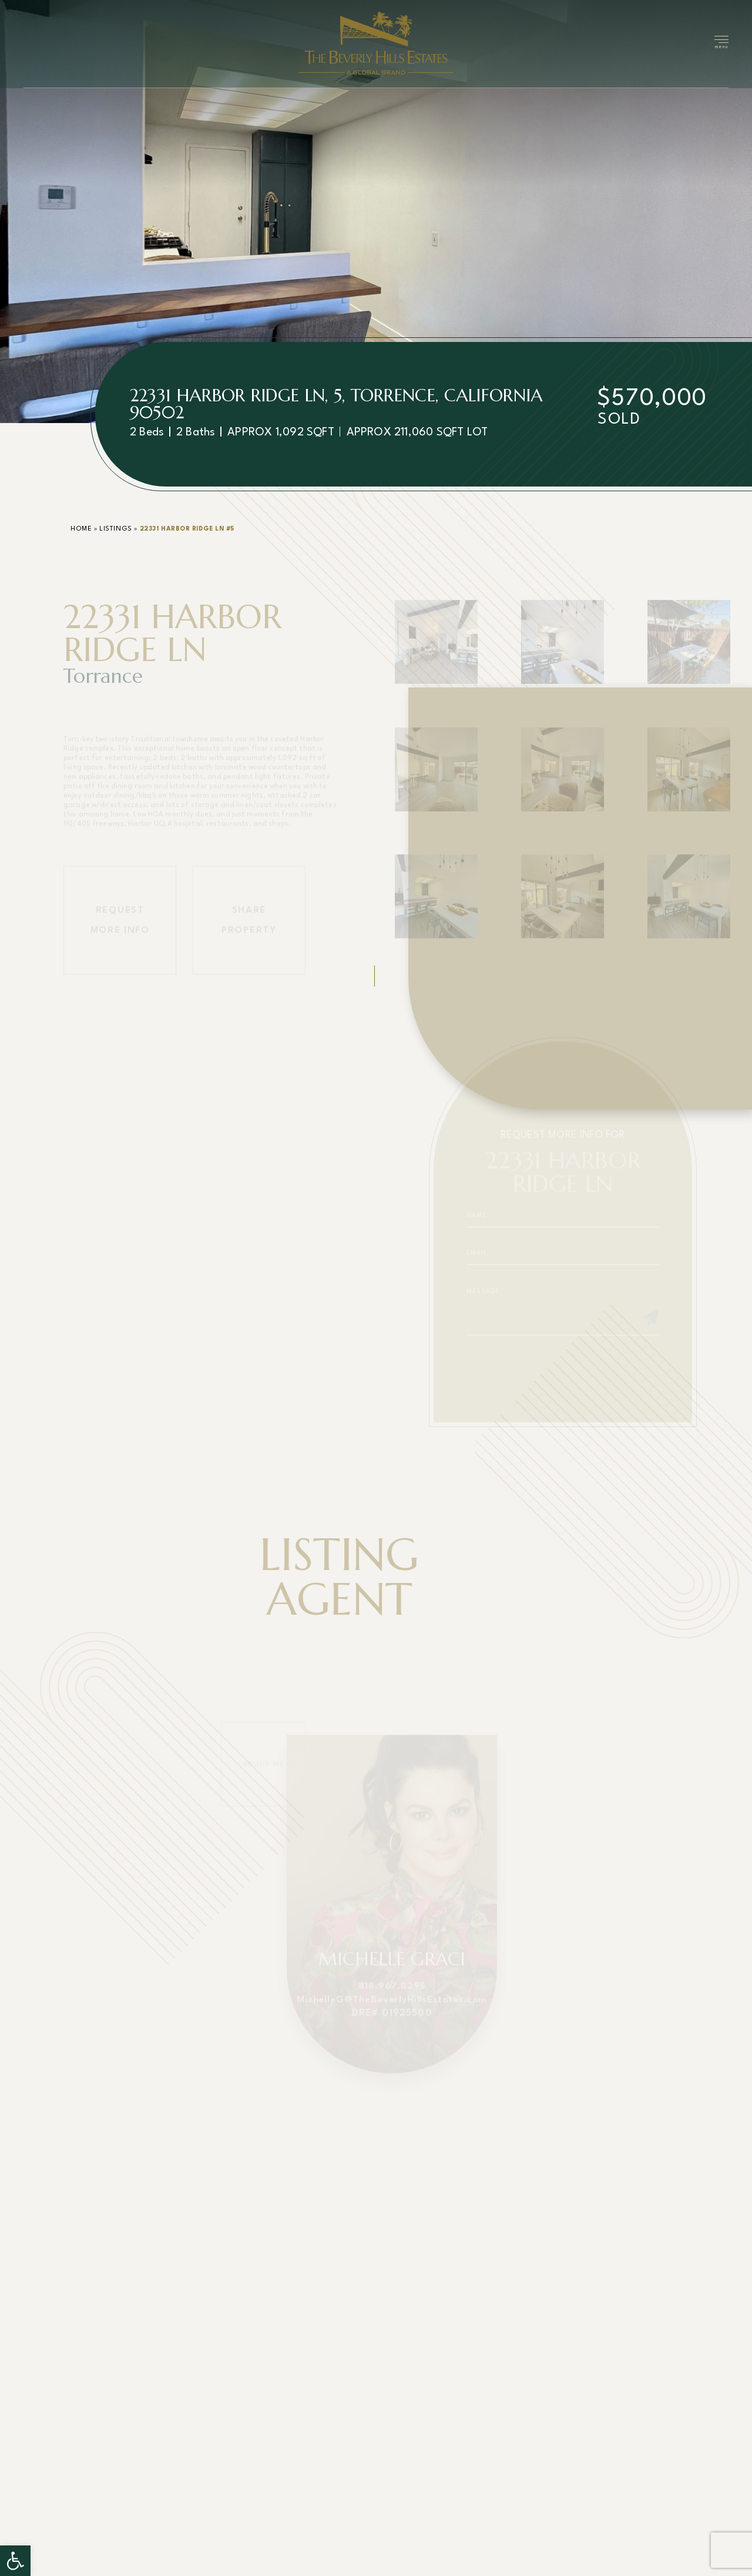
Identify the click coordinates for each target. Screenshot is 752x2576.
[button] (15, 2560)
